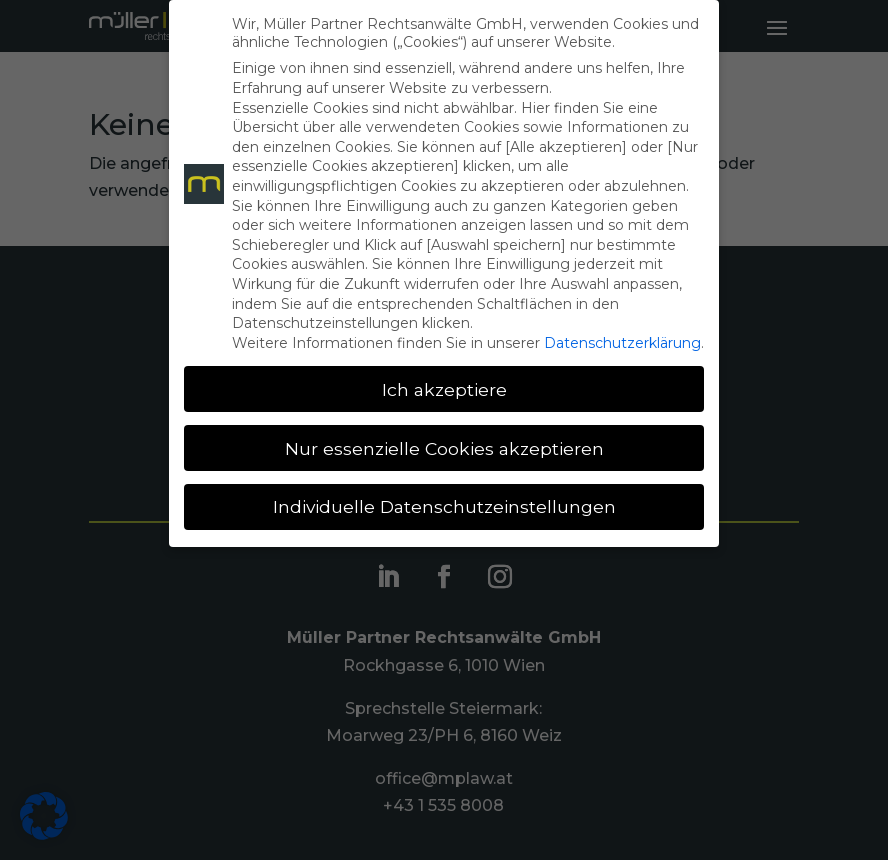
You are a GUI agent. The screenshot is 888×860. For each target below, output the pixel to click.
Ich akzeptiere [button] (444, 389)
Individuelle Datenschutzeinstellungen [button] (444, 506)
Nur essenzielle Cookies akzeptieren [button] (444, 448)
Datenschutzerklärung (622, 343)
